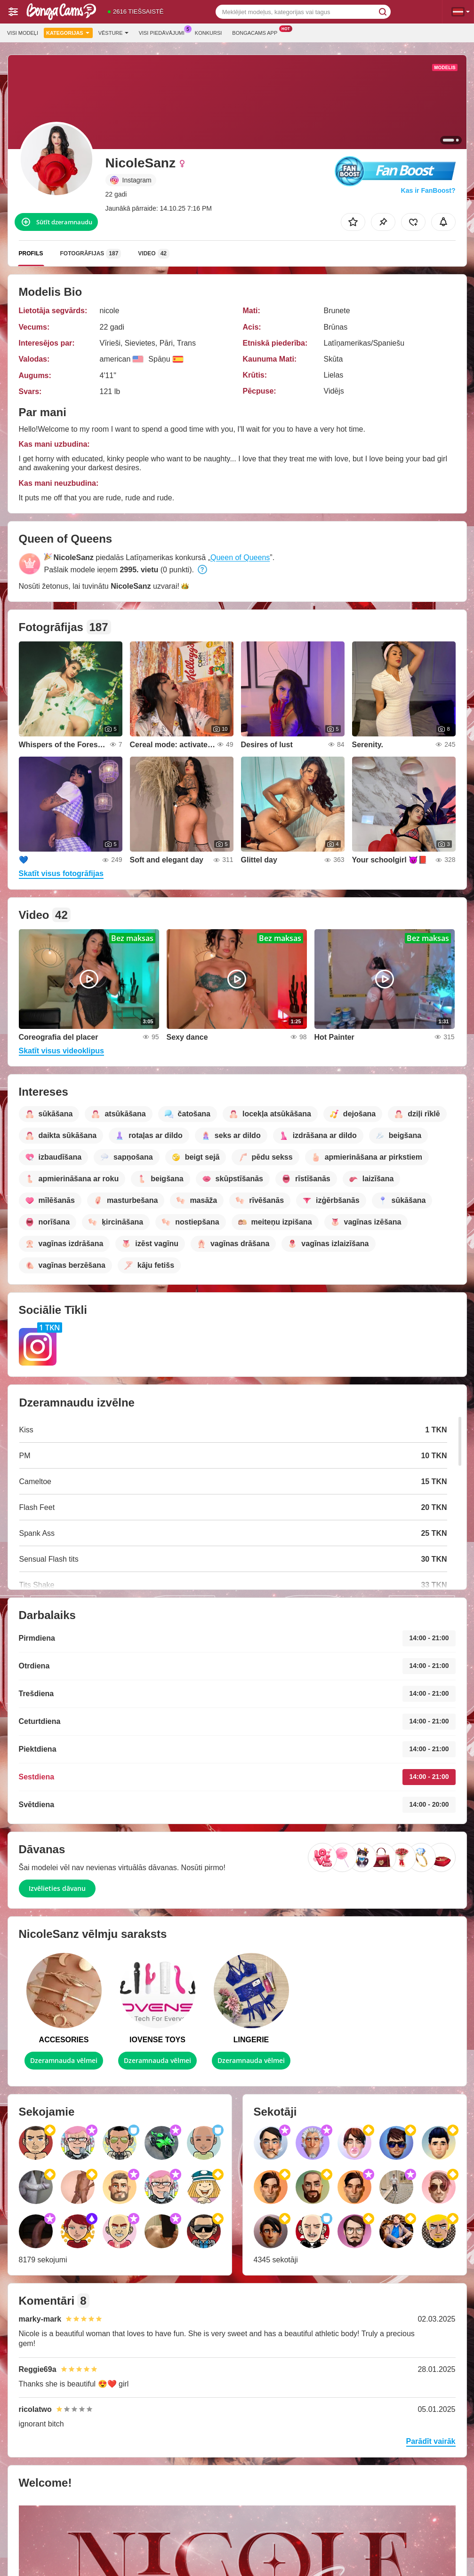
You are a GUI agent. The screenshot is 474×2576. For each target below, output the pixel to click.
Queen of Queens (240, 557)
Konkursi (208, 33)
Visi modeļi (22, 33)
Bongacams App (257, 32)
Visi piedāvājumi (164, 32)
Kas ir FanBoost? (428, 190)
